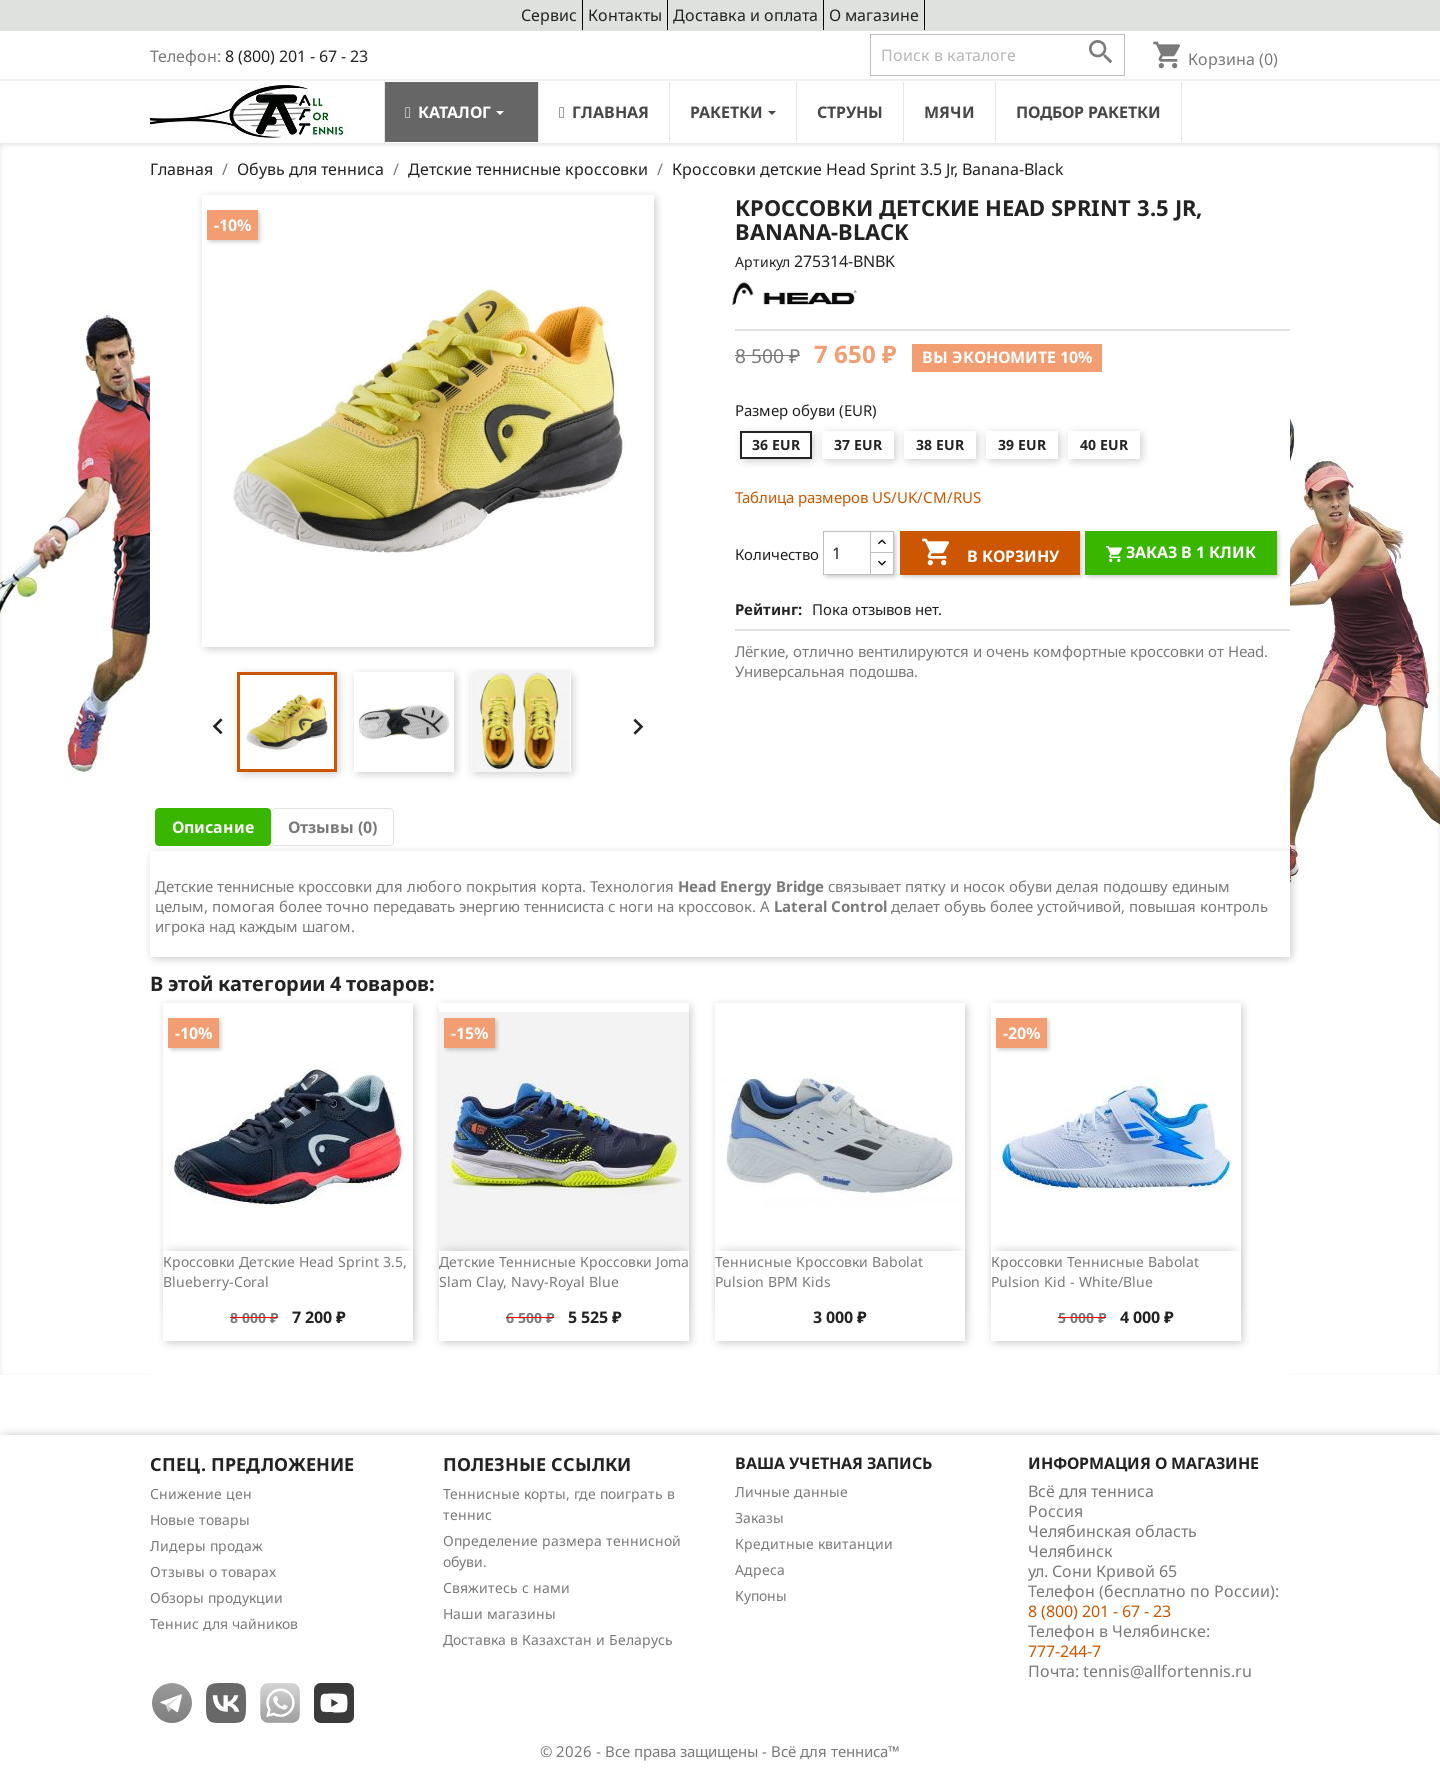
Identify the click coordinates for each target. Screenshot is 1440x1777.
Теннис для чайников (224, 1623)
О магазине (874, 15)
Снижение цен (201, 1493)
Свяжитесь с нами (506, 1587)
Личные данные (791, 1491)
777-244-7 (1064, 1651)
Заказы (759, 1517)
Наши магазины (499, 1613)
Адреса (760, 1569)
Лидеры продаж (206, 1545)
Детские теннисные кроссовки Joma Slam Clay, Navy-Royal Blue (564, 1271)
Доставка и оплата (745, 15)
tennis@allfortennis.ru (1167, 1671)
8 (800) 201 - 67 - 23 (296, 56)
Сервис (549, 15)
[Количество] (847, 553)
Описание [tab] (213, 827)
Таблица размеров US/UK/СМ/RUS (858, 497)
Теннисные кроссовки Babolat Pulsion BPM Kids (819, 1271)
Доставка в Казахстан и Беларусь (558, 1639)
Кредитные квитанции (814, 1543)
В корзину (990, 555)
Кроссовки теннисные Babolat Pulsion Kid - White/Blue (1095, 1271)
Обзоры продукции (216, 1597)
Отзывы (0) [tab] (332, 827)
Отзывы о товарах (213, 1571)
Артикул (762, 261)
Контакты (625, 15)
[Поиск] (997, 55)
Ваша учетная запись (833, 1463)
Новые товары (200, 1519)
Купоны (761, 1595)
